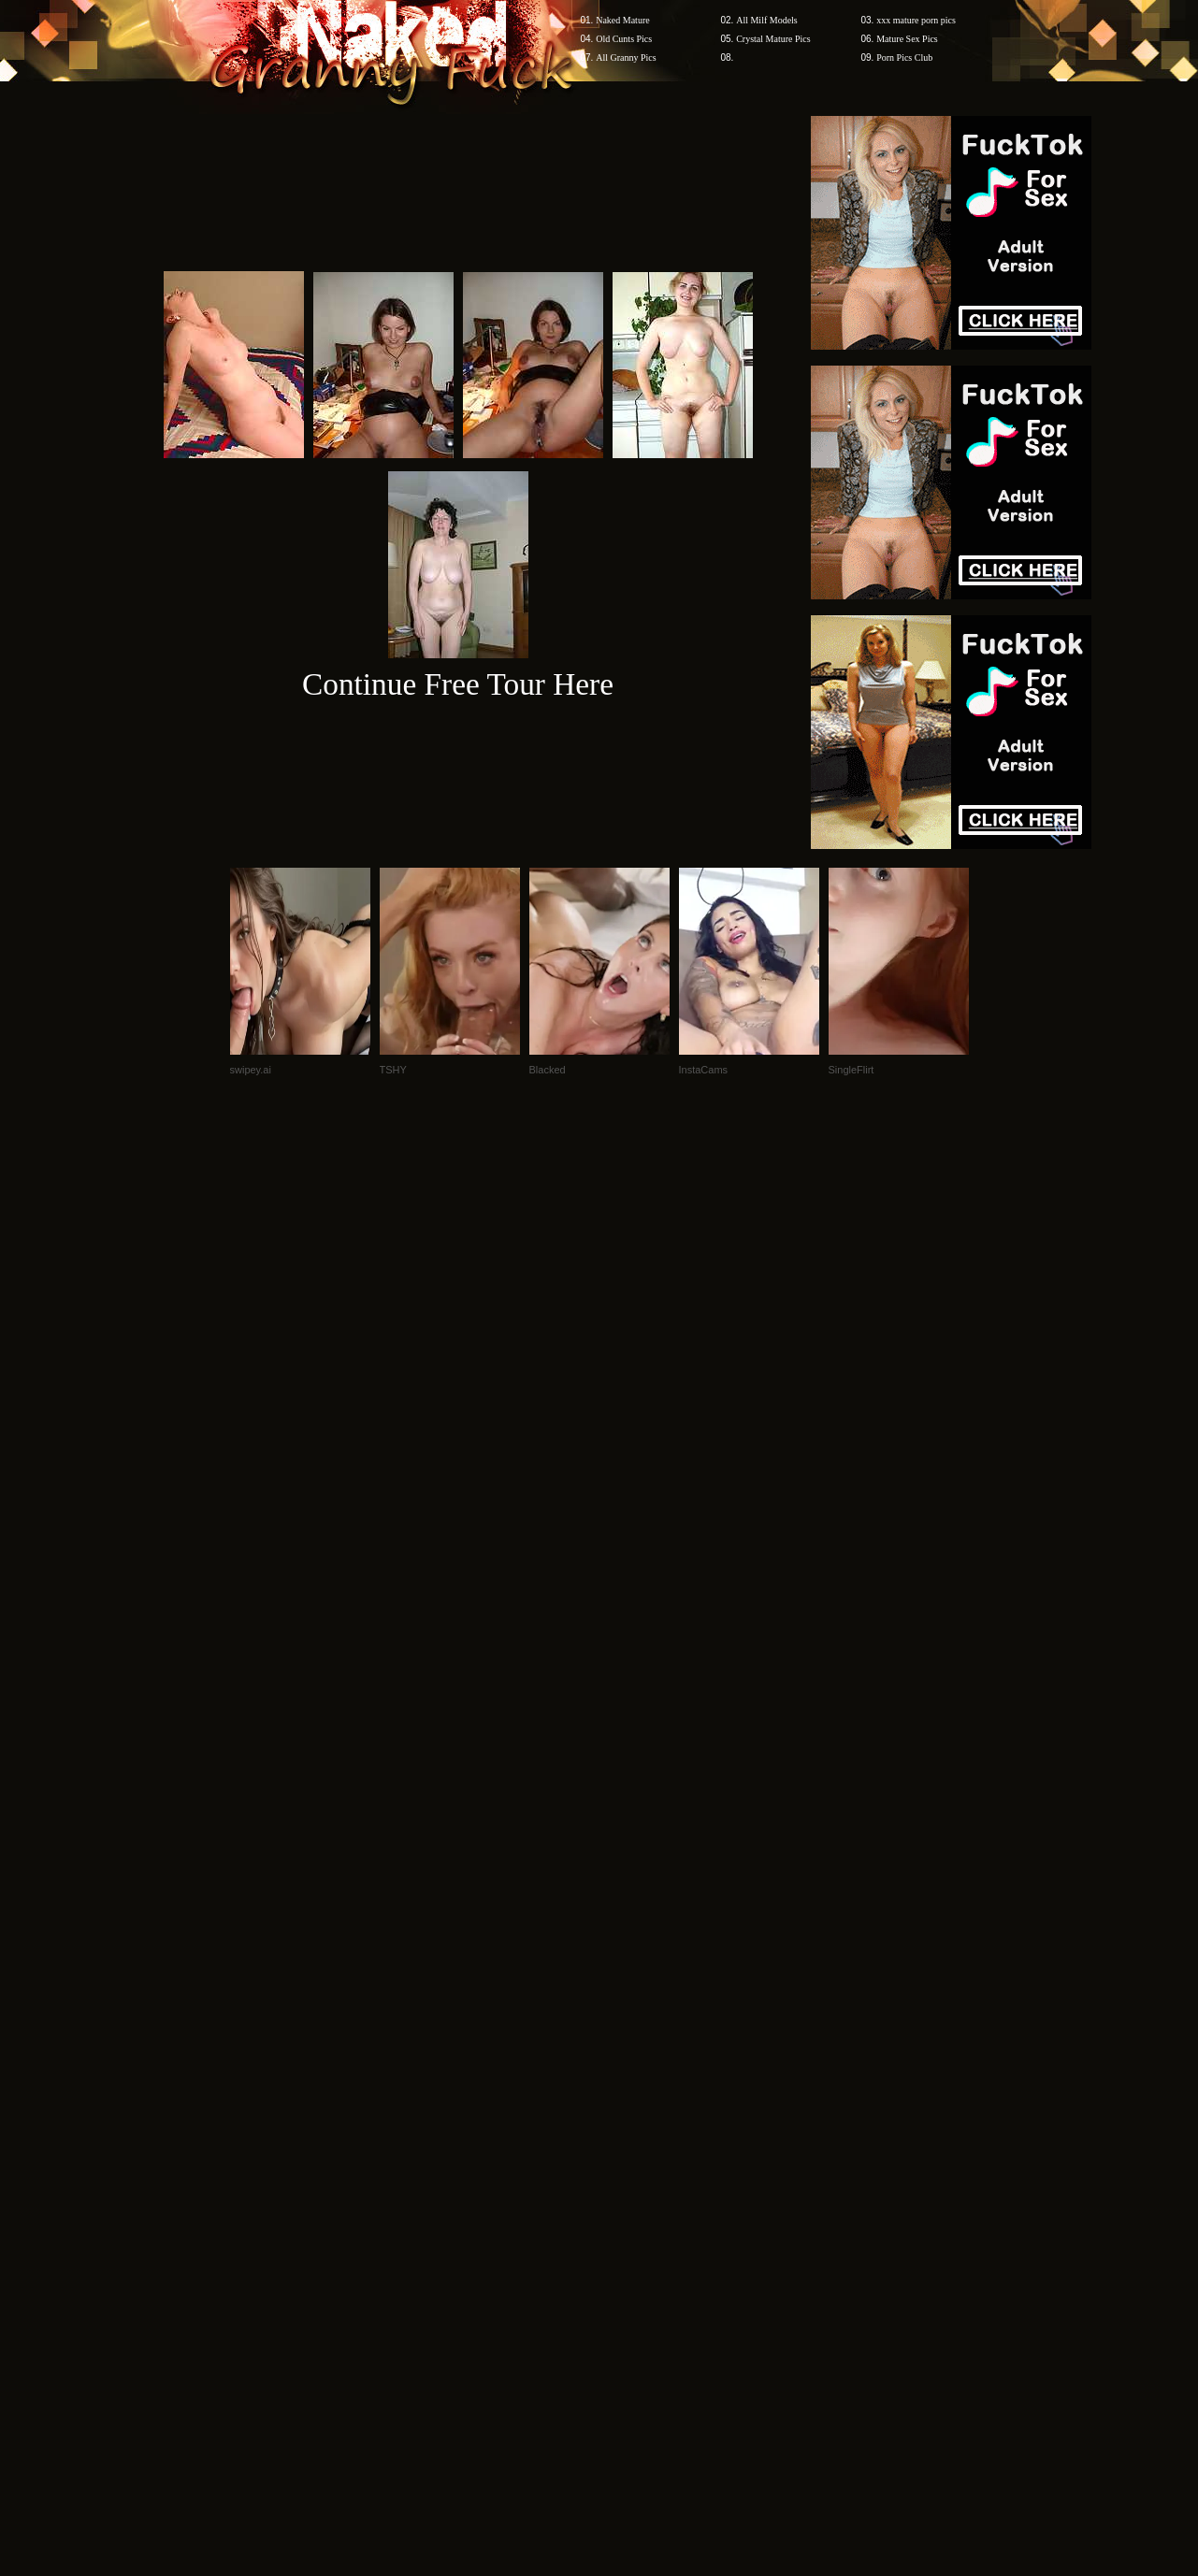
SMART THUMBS (632, 2219)
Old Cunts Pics (624, 39)
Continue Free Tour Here (457, 684)
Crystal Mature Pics (773, 39)
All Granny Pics (626, 57)
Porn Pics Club (904, 57)
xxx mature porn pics (916, 20)
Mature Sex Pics (907, 39)
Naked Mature (622, 20)
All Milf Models (767, 20)
